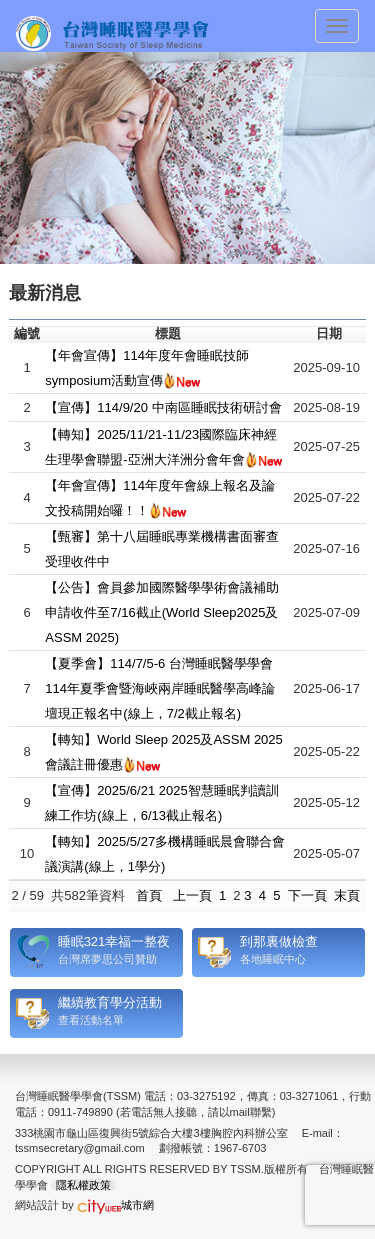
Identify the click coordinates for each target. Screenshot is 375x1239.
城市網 (115, 1205)
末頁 (347, 895)
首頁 (149, 895)
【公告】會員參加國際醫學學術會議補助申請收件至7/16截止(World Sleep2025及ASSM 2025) (162, 612)
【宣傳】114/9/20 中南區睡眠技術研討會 (163, 407)
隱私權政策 (83, 1185)
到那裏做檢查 (279, 941)
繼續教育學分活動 (110, 1002)
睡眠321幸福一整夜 (114, 941)
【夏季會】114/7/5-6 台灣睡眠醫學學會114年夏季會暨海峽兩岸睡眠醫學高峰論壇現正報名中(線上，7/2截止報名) (160, 688)
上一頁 (192, 895)
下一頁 (307, 895)
